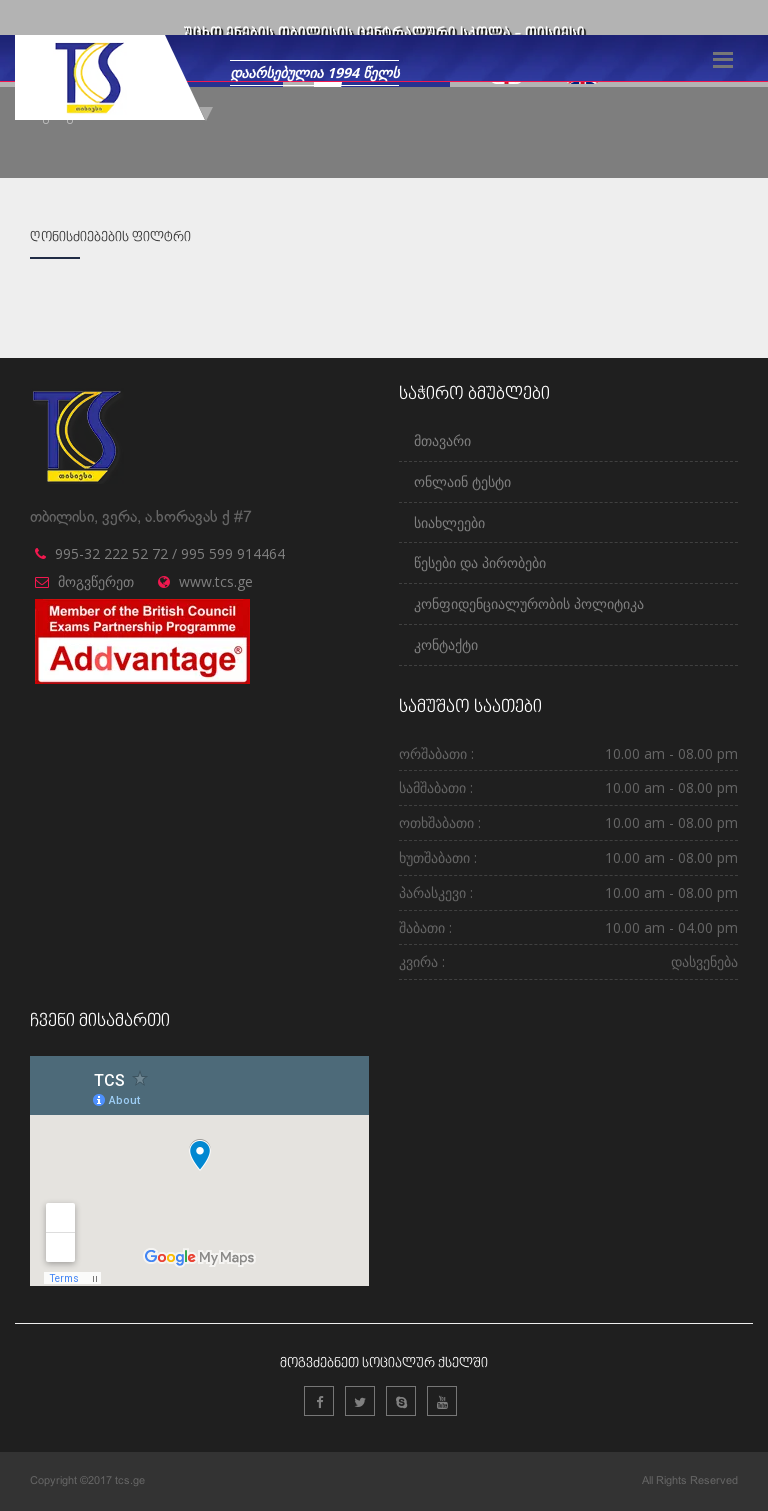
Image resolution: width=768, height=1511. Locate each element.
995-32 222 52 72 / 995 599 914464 (170, 553)
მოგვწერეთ (96, 581)
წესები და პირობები (480, 562)
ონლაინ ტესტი (462, 481)
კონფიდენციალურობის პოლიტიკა (529, 603)
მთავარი (442, 440)
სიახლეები (449, 522)
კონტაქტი (446, 644)
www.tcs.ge (216, 581)
